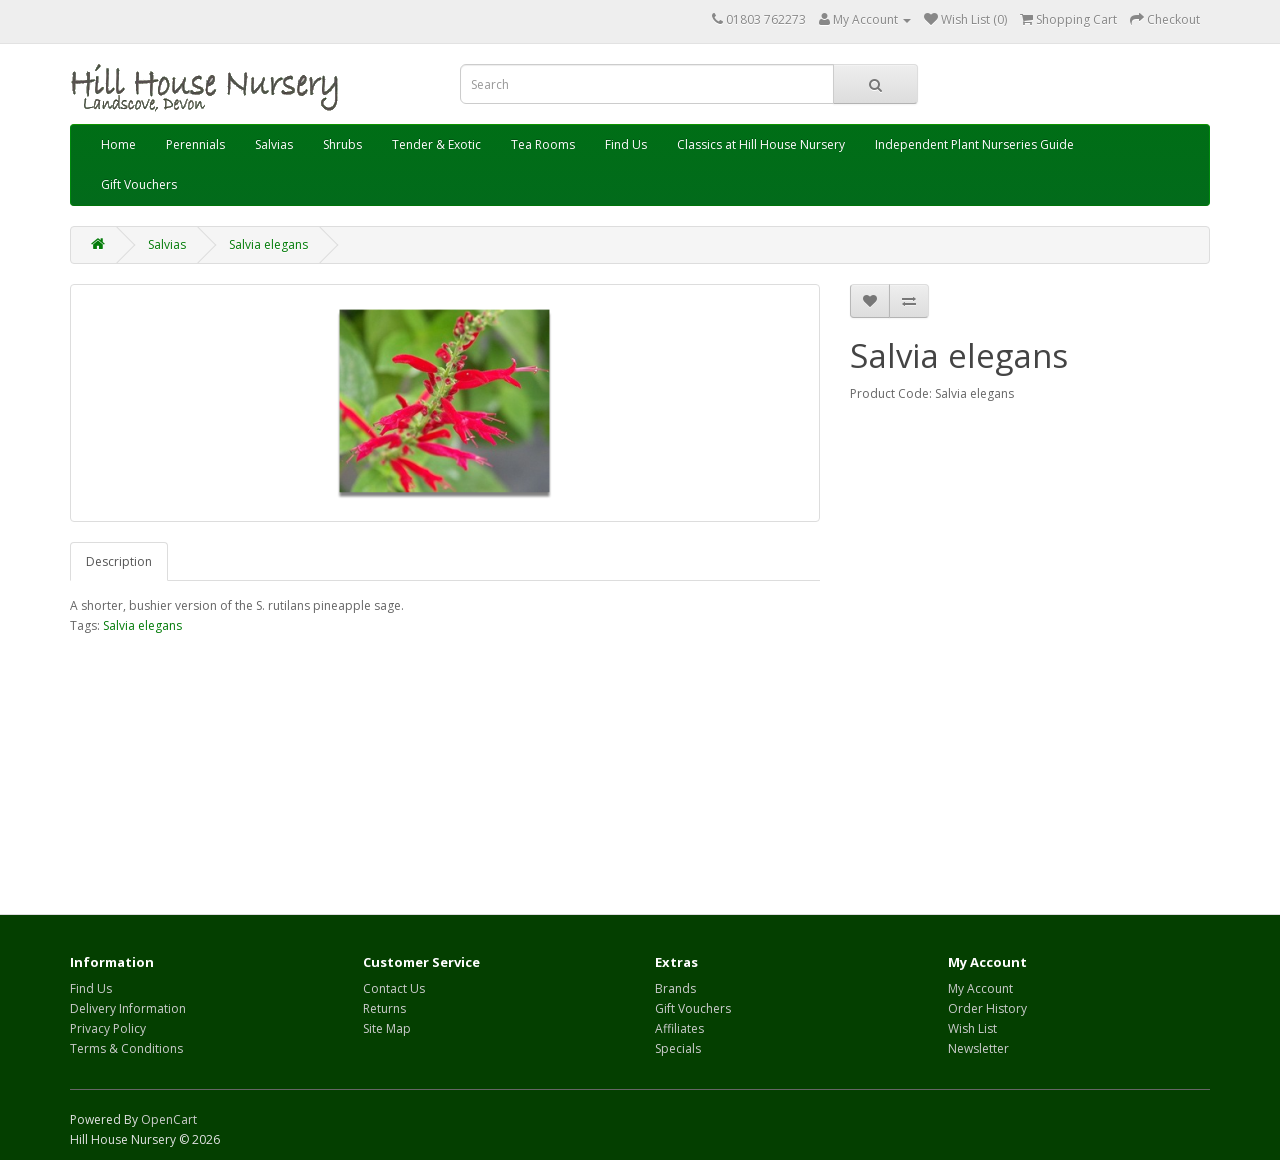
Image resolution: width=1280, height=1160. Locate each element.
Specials (678, 1048)
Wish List (972, 1028)
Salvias (274, 144)
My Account (980, 988)
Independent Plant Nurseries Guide (974, 144)
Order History (987, 1008)
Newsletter (978, 1048)
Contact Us (394, 988)
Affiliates (679, 1028)
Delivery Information (128, 1008)
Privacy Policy (108, 1028)
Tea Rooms (543, 144)
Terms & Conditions (126, 1048)
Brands (675, 988)
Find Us (626, 144)
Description (119, 561)
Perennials (195, 144)
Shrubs (342, 144)
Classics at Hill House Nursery (761, 144)
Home (118, 144)
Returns (384, 1008)
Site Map (387, 1028)
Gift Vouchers (139, 184)
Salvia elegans (268, 244)
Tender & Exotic (436, 144)
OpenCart (169, 1119)
